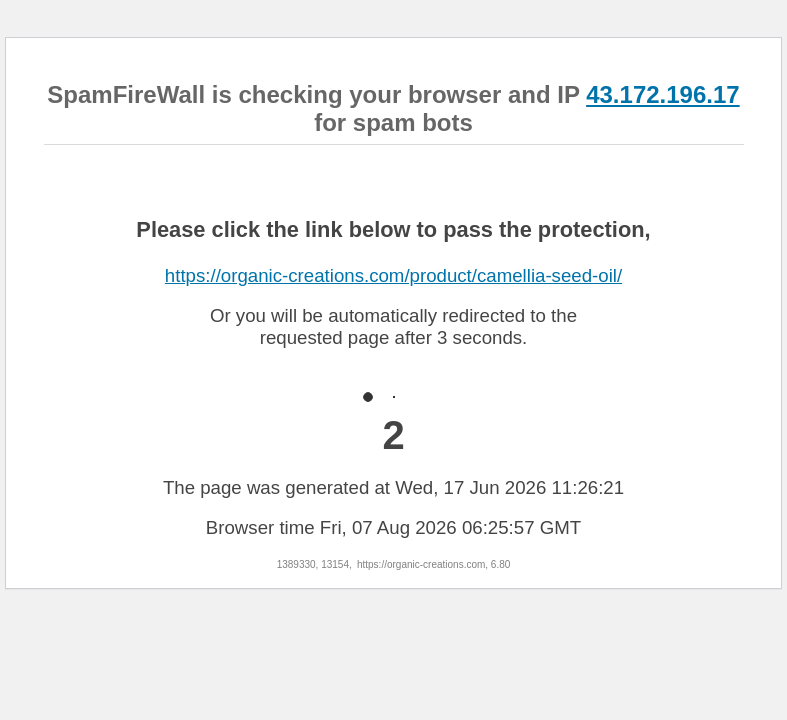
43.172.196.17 (662, 94)
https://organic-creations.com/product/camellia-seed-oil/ (393, 275)
